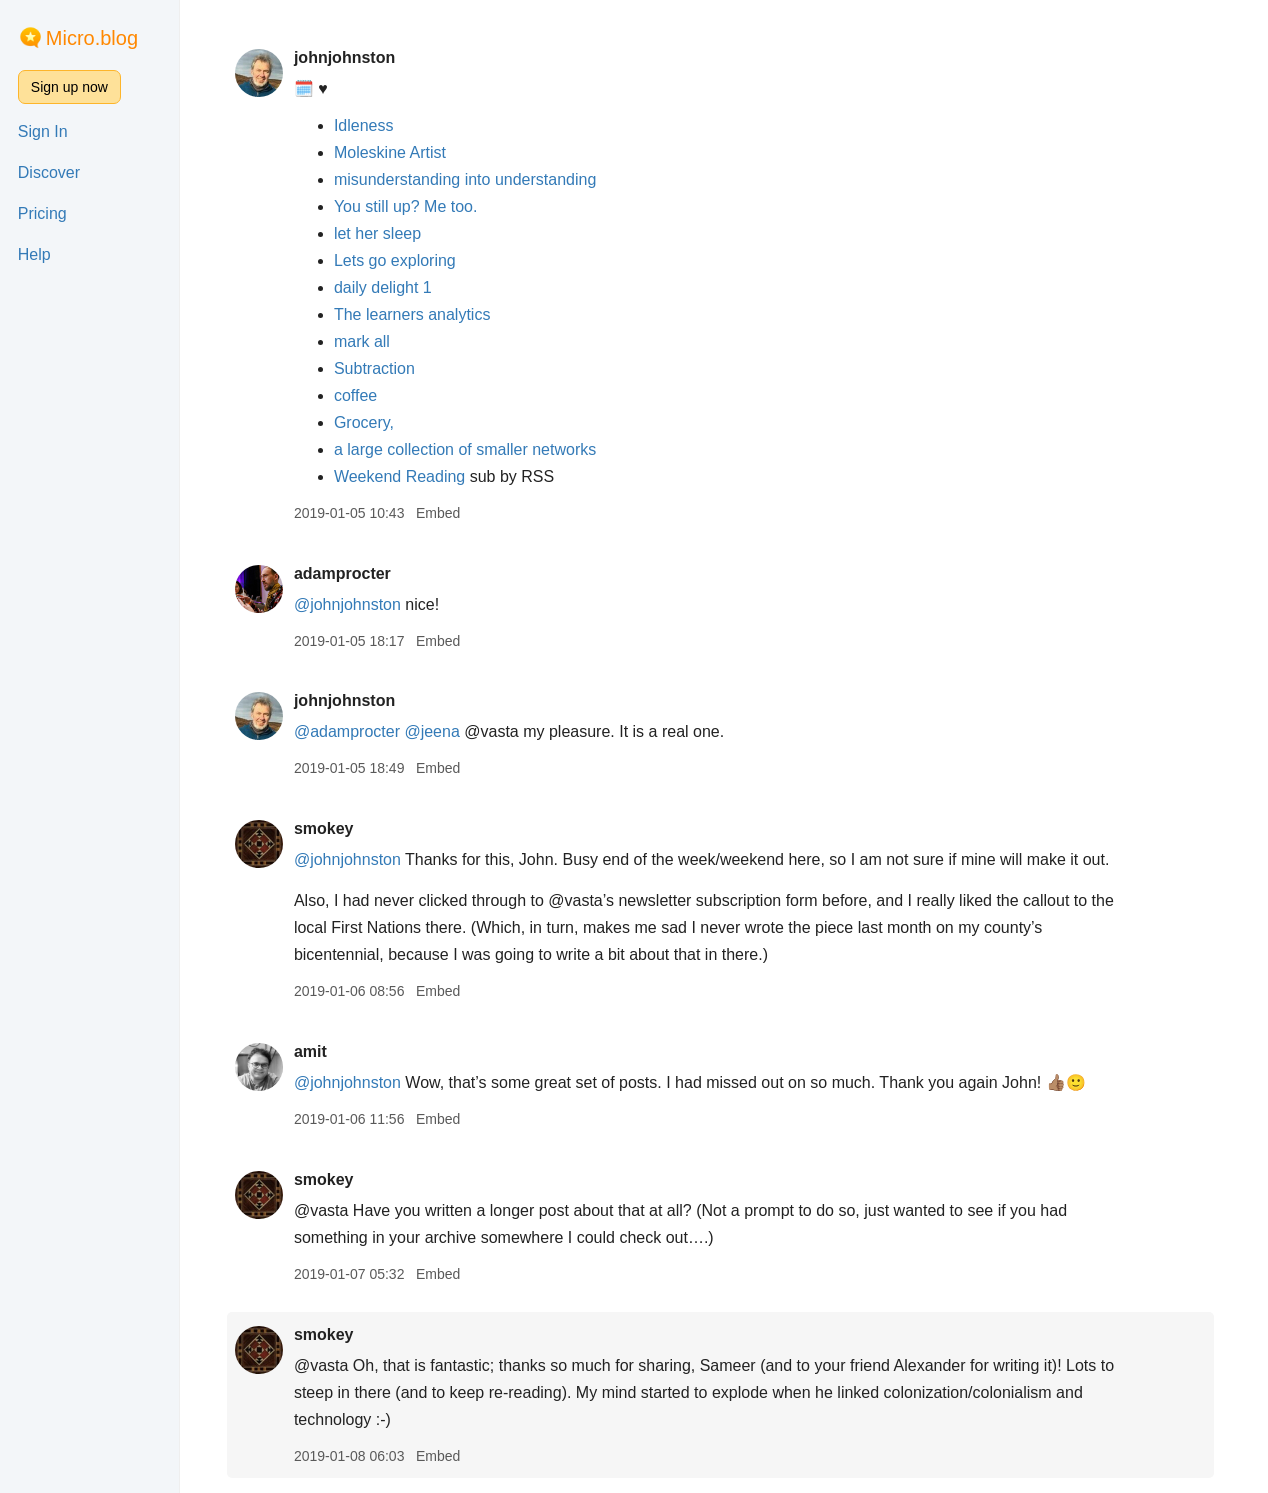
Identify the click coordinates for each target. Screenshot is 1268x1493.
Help (34, 254)
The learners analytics (415, 314)
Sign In (43, 131)
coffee (358, 395)
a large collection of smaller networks (468, 449)
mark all (365, 341)
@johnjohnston (350, 604)
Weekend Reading (405, 476)
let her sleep (380, 233)
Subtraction (377, 368)
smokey (327, 828)
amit (313, 1051)
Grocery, (367, 422)
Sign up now (69, 87)
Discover (49, 172)
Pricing (42, 213)
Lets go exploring (398, 260)
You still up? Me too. (409, 206)
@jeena (435, 731)
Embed (441, 513)
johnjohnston (347, 57)
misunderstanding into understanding (468, 179)
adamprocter (345, 573)
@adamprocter (350, 731)
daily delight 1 (386, 287)
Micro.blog (92, 38)
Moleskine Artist (393, 152)
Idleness (367, 125)
